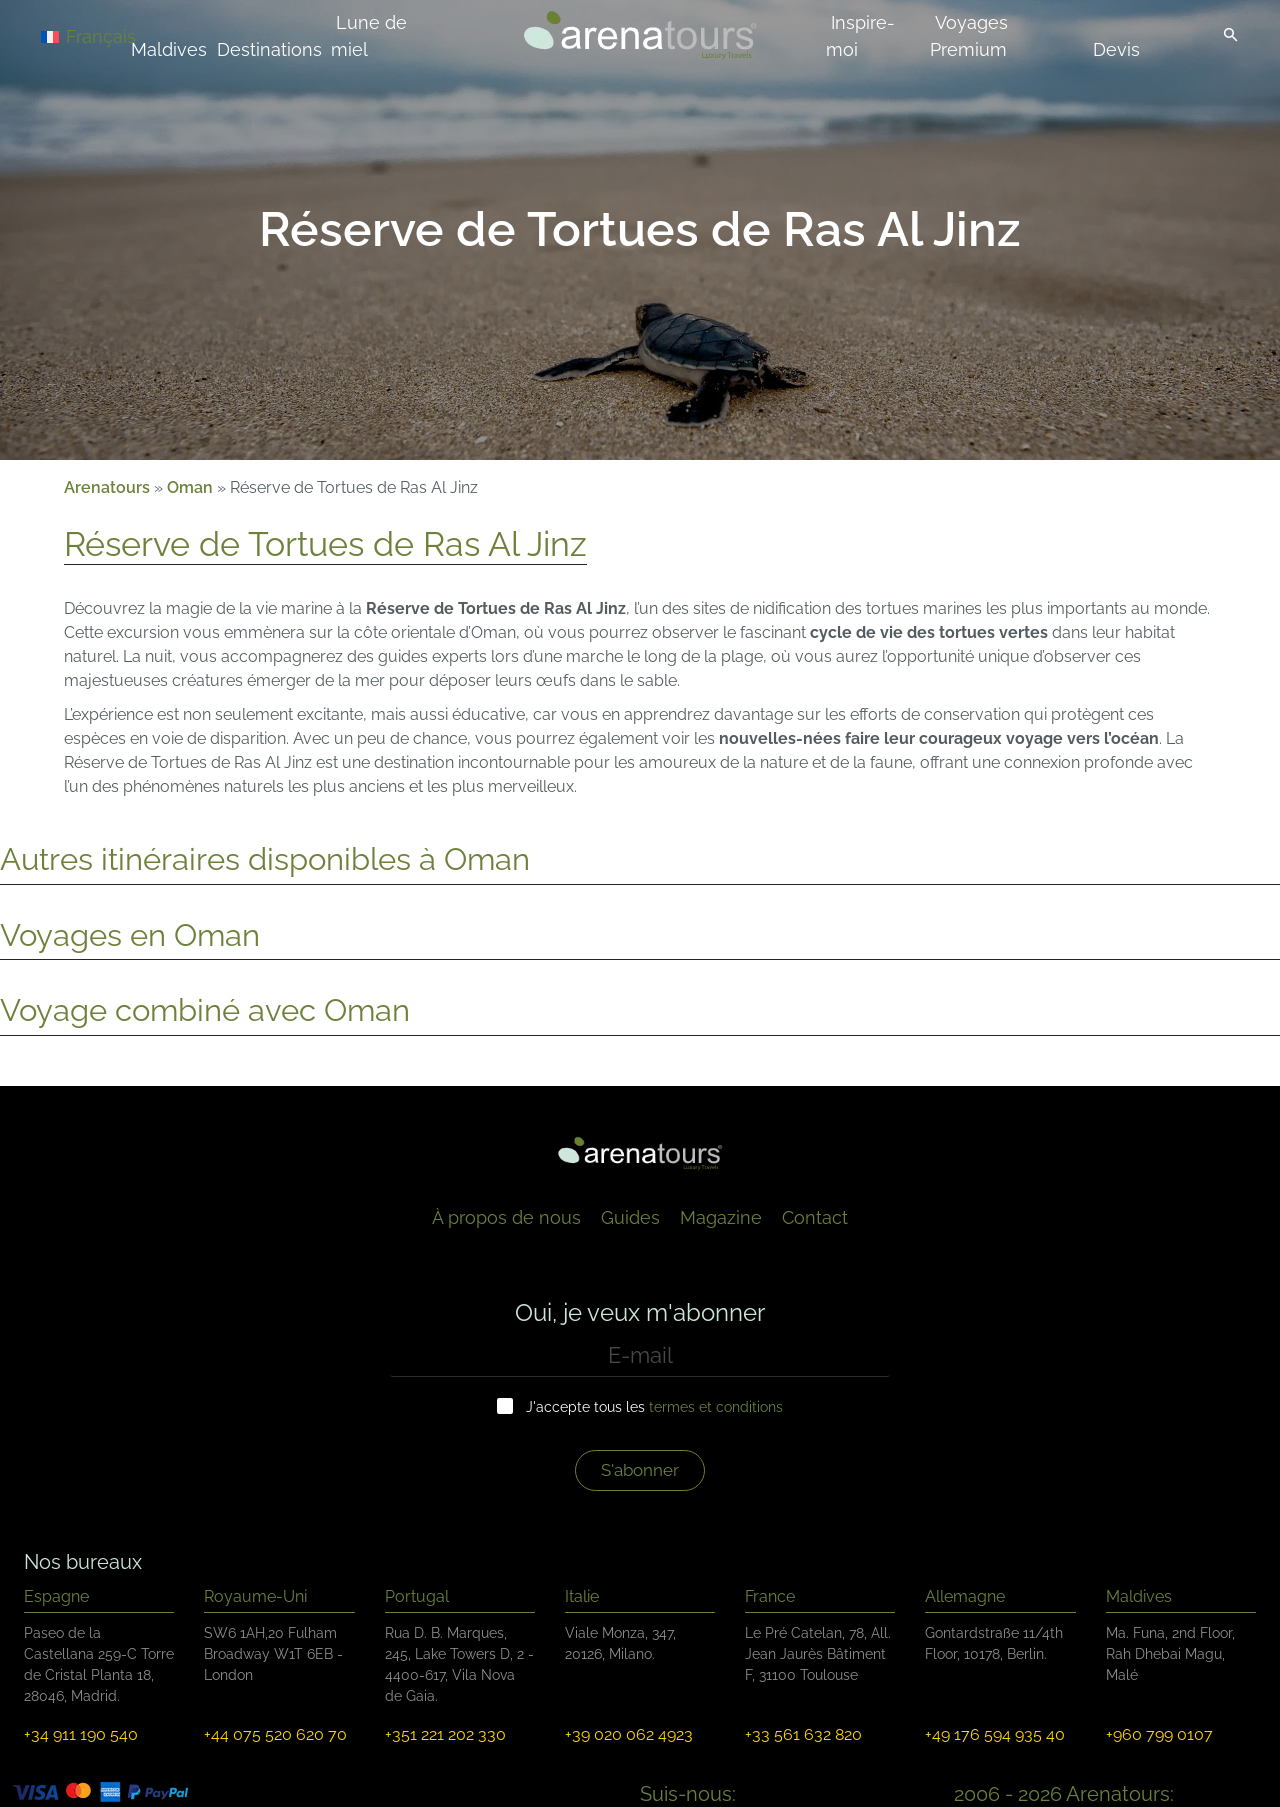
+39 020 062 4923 (629, 1734)
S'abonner (640, 1470)
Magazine (721, 1217)
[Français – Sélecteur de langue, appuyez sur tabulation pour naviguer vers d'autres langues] (112, 35)
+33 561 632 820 (803, 1734)
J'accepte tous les (654, 1407)
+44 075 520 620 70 (275, 1734)
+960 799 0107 (1159, 1734)
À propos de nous (506, 1217)
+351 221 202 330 (445, 1734)
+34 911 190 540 (81, 1734)
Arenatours (107, 487)
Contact (815, 1217)
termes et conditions (716, 1407)
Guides (630, 1217)
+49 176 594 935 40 (995, 1734)
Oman (190, 487)
